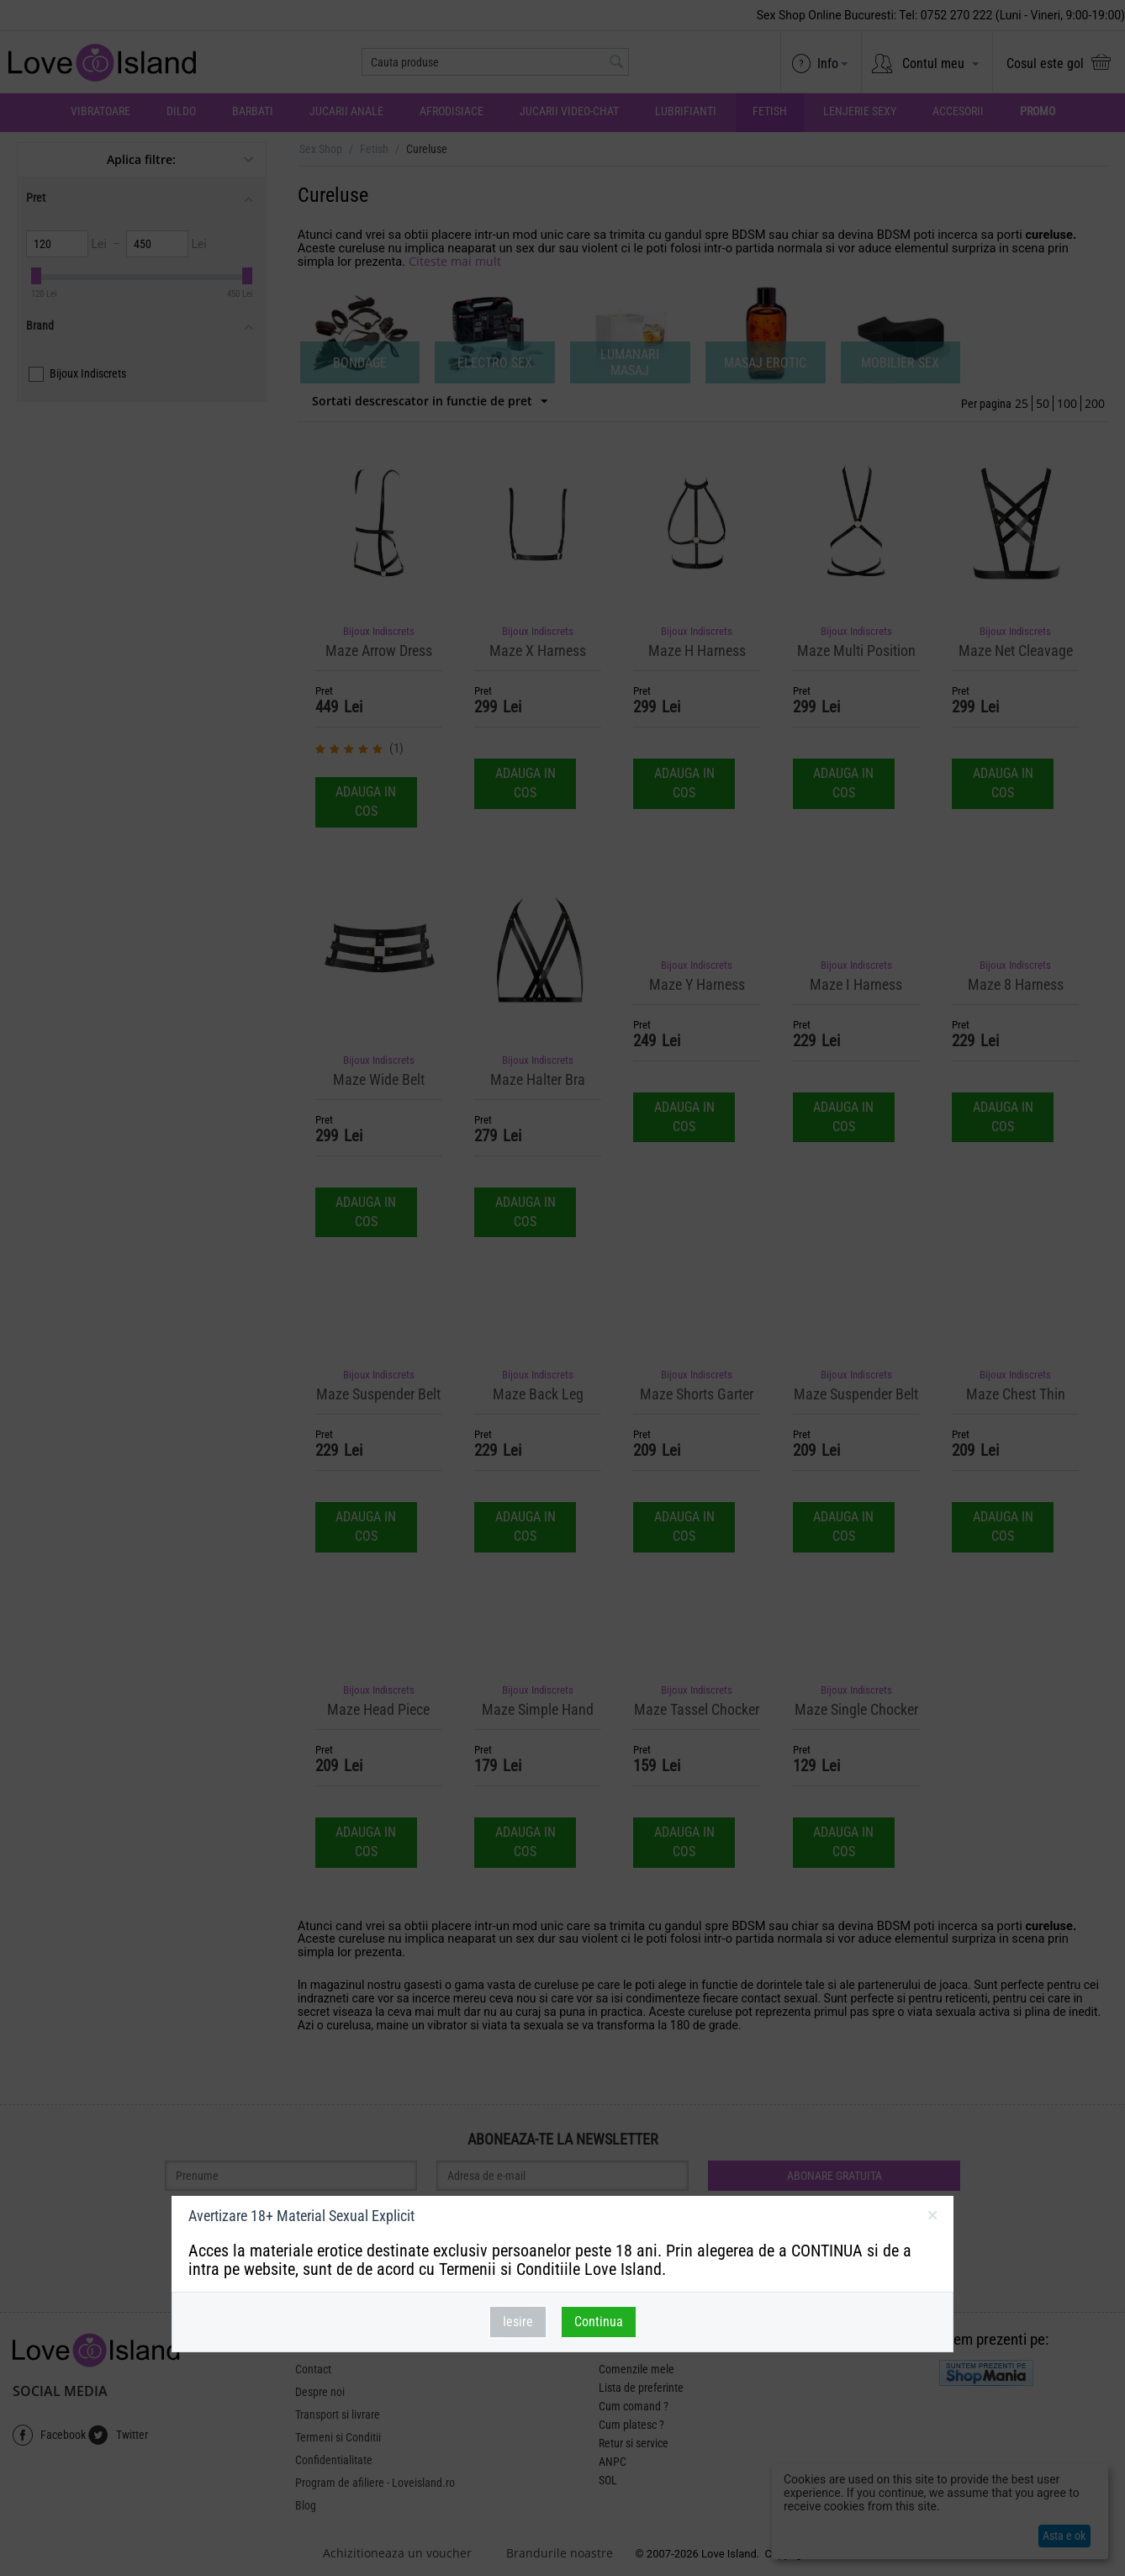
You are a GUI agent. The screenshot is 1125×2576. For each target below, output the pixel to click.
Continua (598, 2322)
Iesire (518, 2322)
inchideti (932, 2218)
